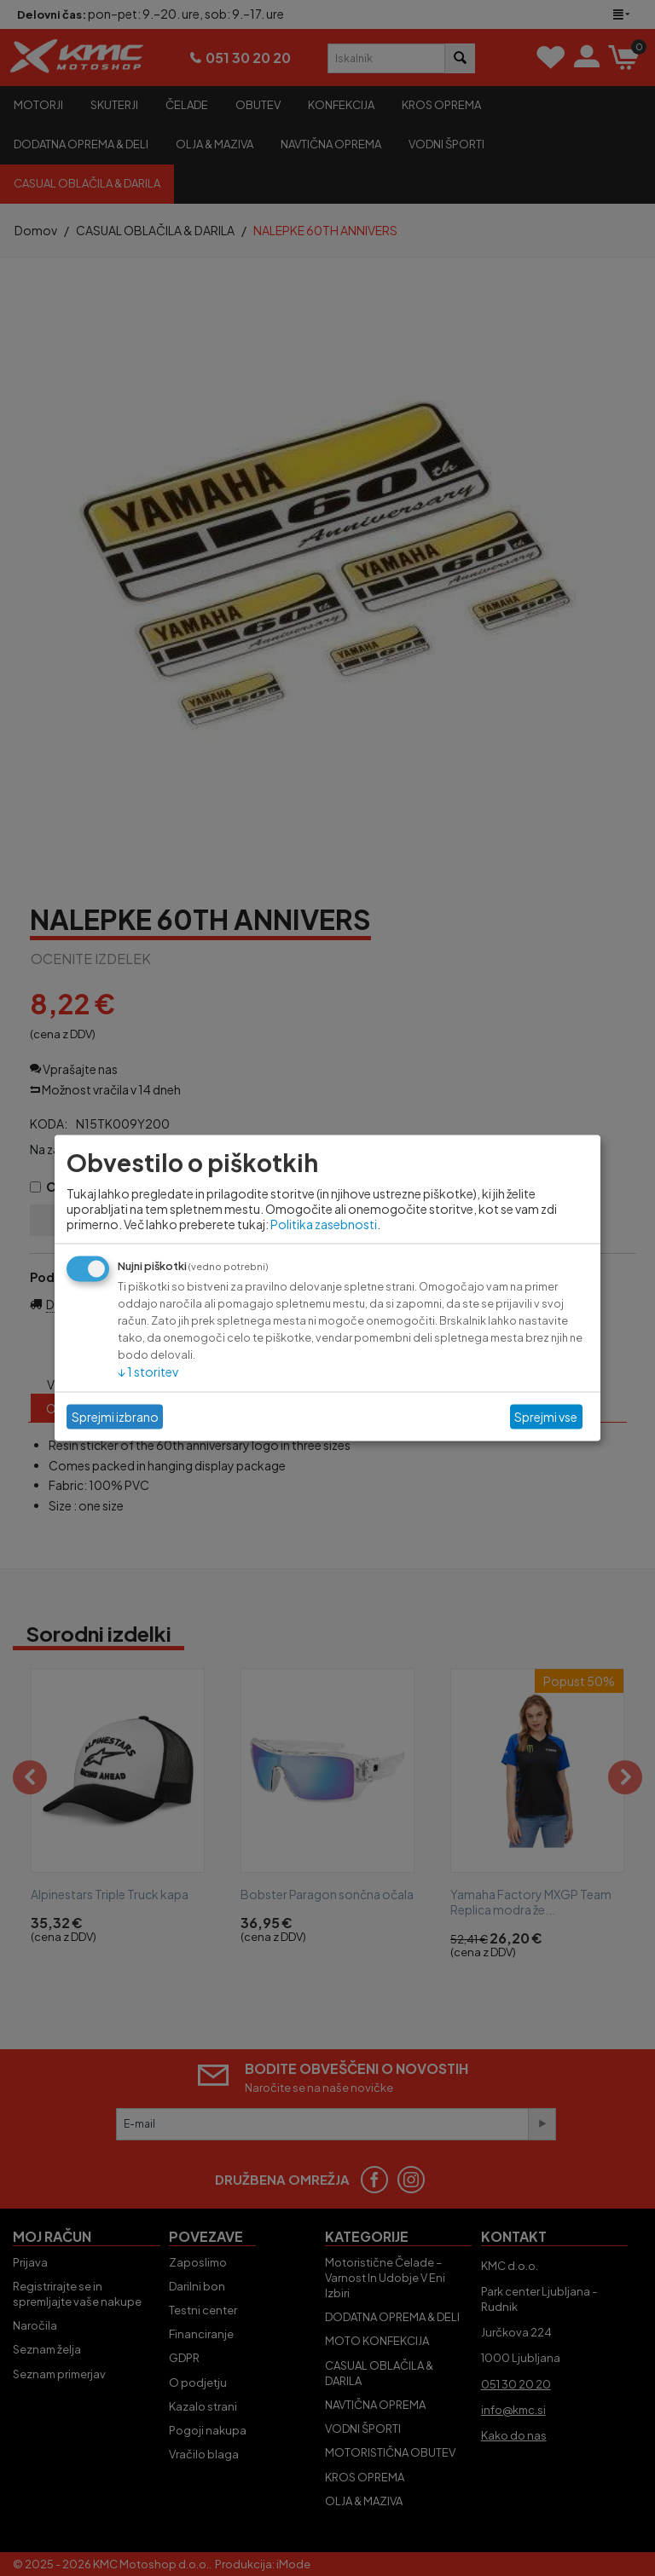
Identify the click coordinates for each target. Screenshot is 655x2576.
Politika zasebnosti (323, 1223)
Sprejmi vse (545, 1416)
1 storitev (148, 1370)
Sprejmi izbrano (115, 1416)
